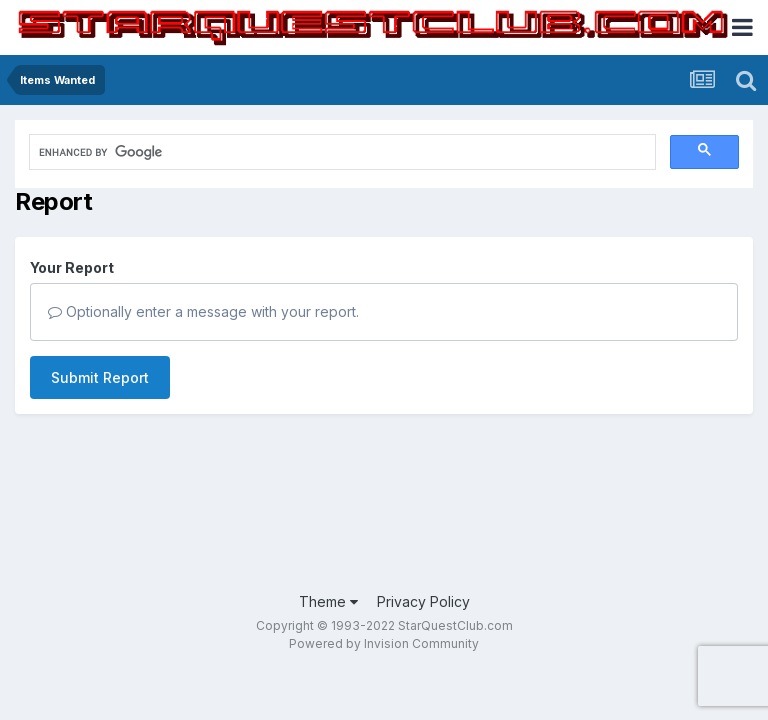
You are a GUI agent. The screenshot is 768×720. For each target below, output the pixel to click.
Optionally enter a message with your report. (203, 311)
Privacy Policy (423, 601)
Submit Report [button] (100, 377)
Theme (328, 601)
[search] (214, 153)
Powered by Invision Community (384, 643)
